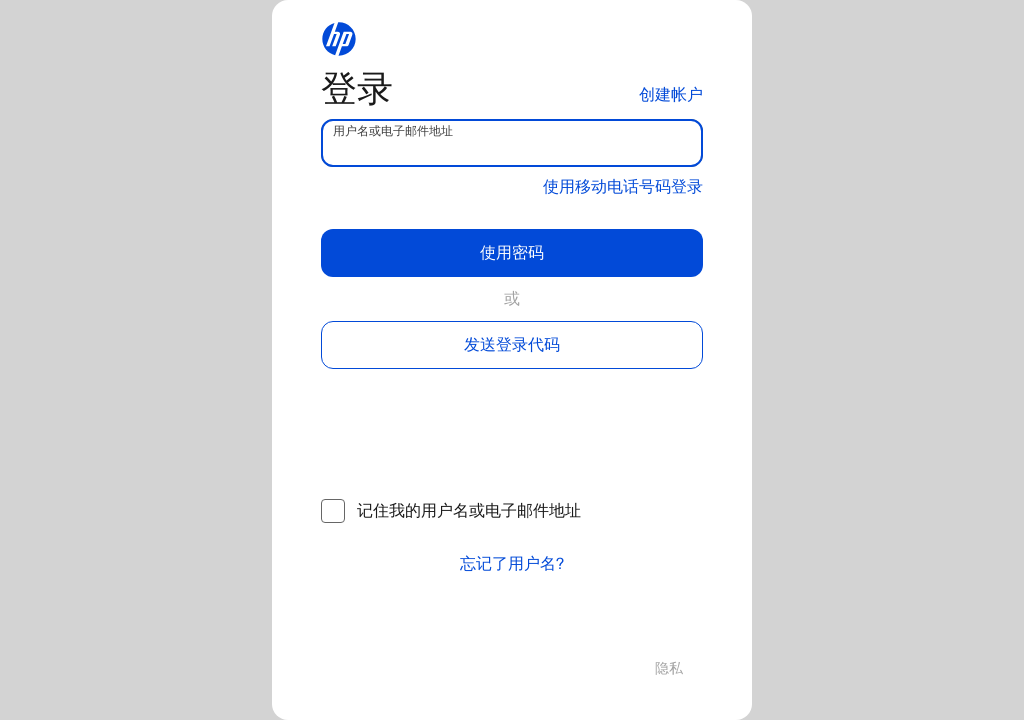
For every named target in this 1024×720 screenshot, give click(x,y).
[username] (512, 143)
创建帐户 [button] (671, 94)
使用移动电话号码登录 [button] (623, 186)
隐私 (669, 668)
